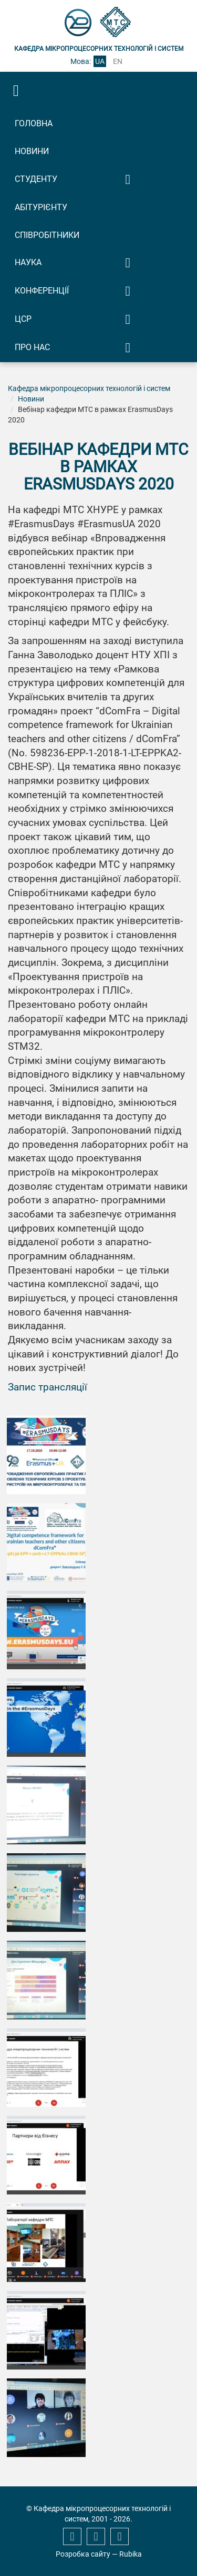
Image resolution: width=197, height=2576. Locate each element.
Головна (34, 123)
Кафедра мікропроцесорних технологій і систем (89, 388)
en (117, 61)
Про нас (32, 347)
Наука (28, 262)
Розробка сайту (83, 2554)
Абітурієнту (41, 207)
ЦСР (23, 319)
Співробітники (47, 235)
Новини (32, 151)
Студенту (36, 179)
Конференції (42, 291)
